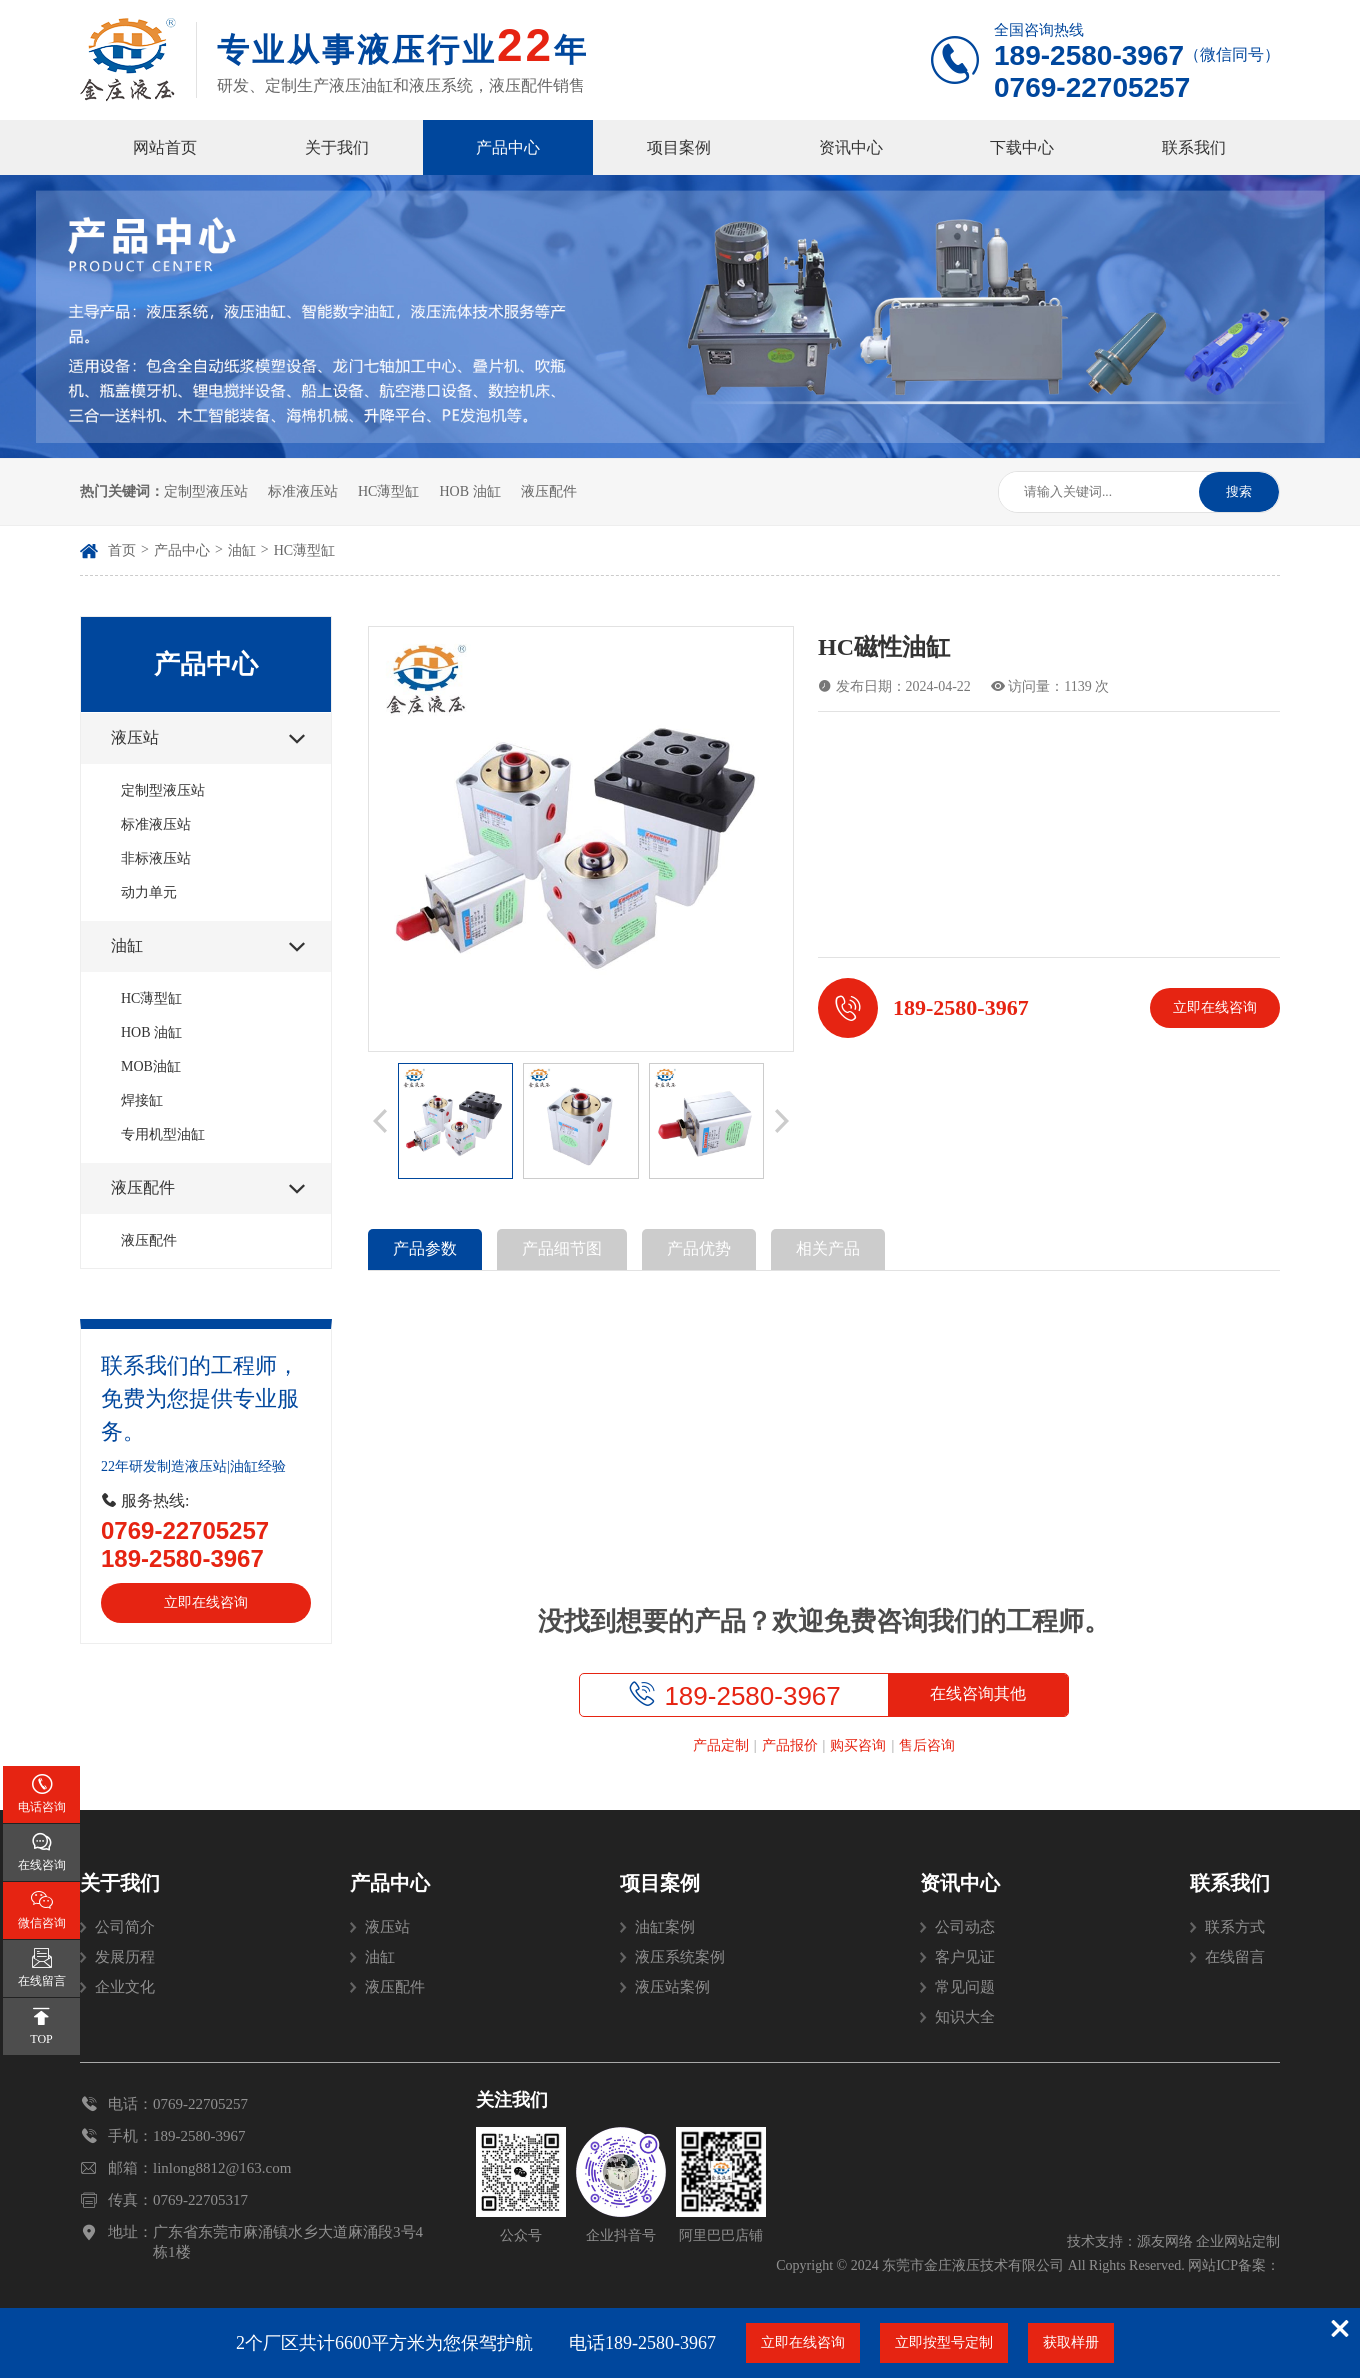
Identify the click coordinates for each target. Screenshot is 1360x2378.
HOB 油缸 (469, 491)
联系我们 (1194, 147)
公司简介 (125, 1927)
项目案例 (679, 147)
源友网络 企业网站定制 (1209, 2241)
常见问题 (965, 1987)
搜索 (1239, 491)
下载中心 (1022, 147)
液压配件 (549, 491)
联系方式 (1235, 1927)
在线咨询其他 (978, 1693)
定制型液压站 (206, 491)
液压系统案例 (680, 1957)
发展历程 (125, 1957)
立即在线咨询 (206, 1602)
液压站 (387, 1927)
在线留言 (1235, 1957)
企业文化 (125, 1987)
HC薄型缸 (388, 491)
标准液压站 (303, 491)
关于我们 (337, 147)
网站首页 (165, 147)
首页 (122, 550)
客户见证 (965, 1957)
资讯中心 (851, 147)
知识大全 (965, 2017)
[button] (380, 1121)
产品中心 (508, 147)
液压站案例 (672, 1987)
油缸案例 (665, 1927)
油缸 (242, 550)
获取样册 (1071, 2342)
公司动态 (965, 1927)
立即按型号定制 (944, 2342)
